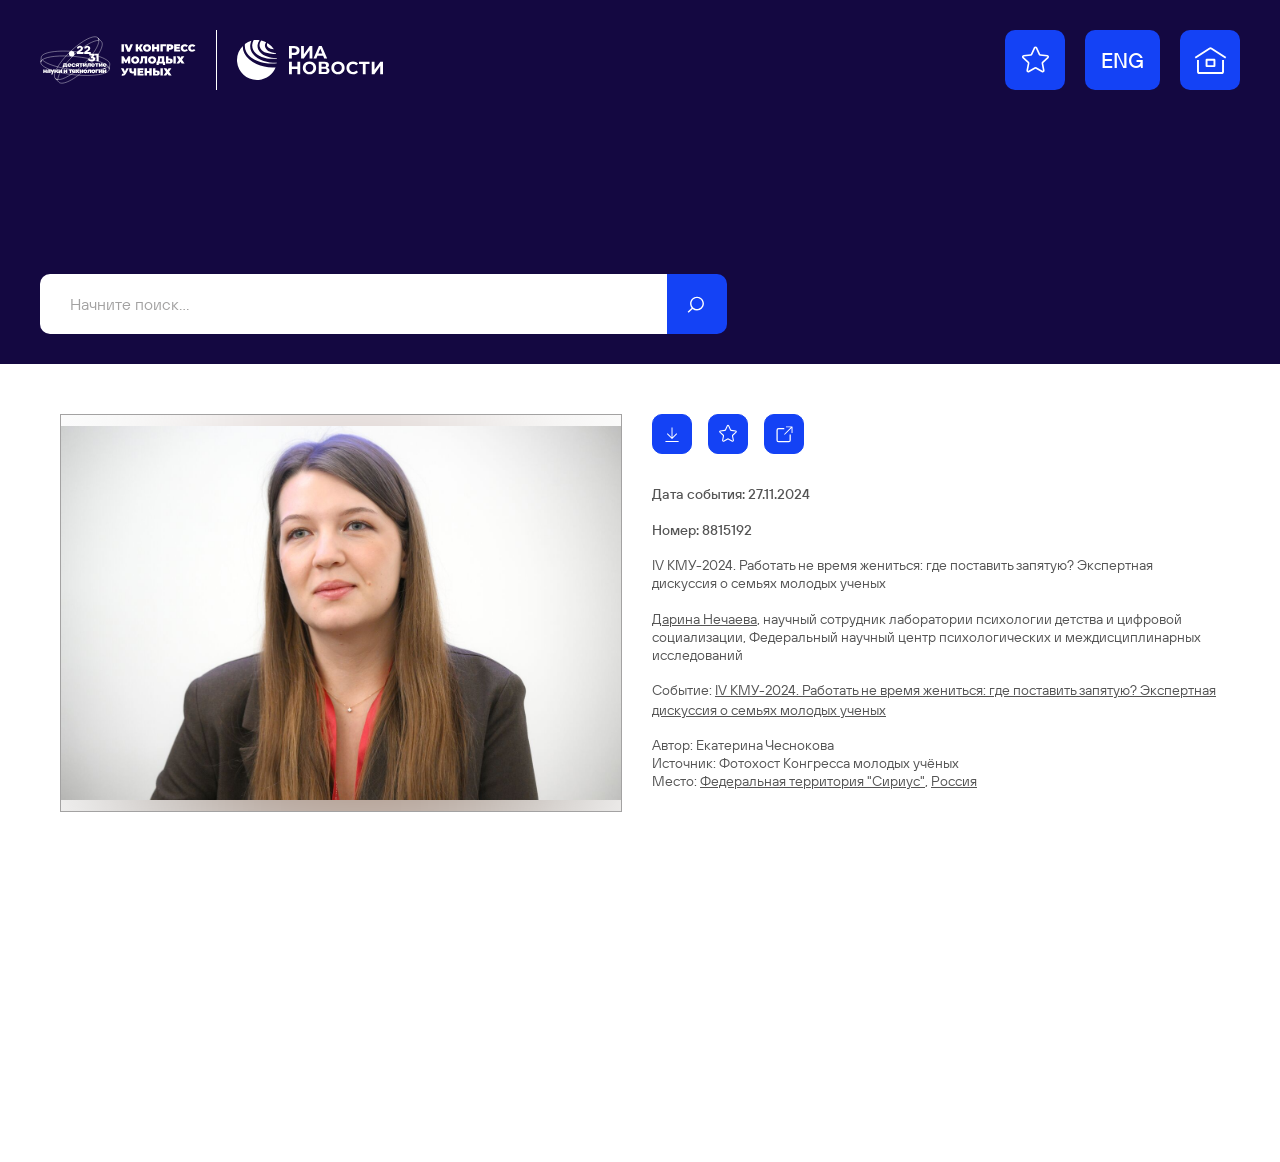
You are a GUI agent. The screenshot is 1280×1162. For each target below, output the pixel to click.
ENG (1122, 60)
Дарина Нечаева (704, 619)
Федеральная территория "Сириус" (812, 781)
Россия (954, 781)
